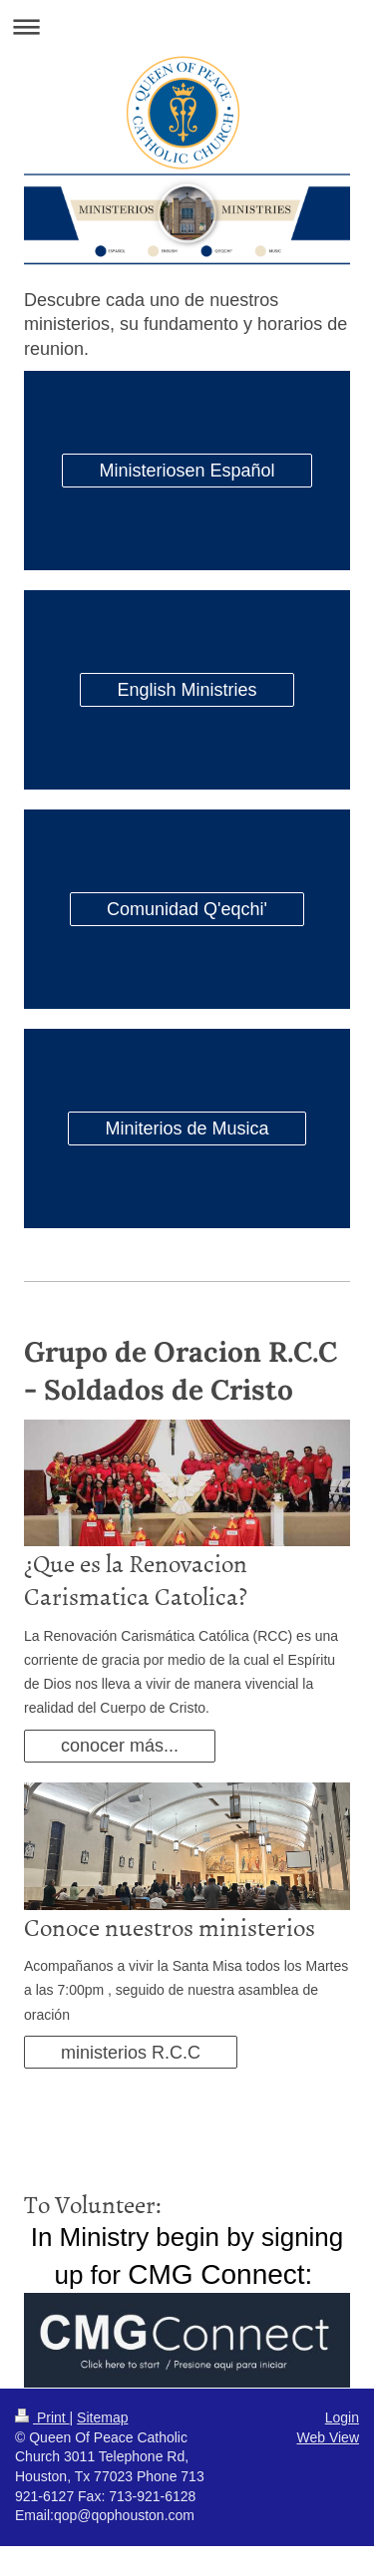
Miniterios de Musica (186, 1128)
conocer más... (120, 1746)
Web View (327, 2437)
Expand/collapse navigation (187, 26)
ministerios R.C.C (130, 2053)
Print (42, 2417)
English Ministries (186, 690)
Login (342, 2417)
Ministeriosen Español (186, 471)
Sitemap (102, 2417)
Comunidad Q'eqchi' (187, 909)
